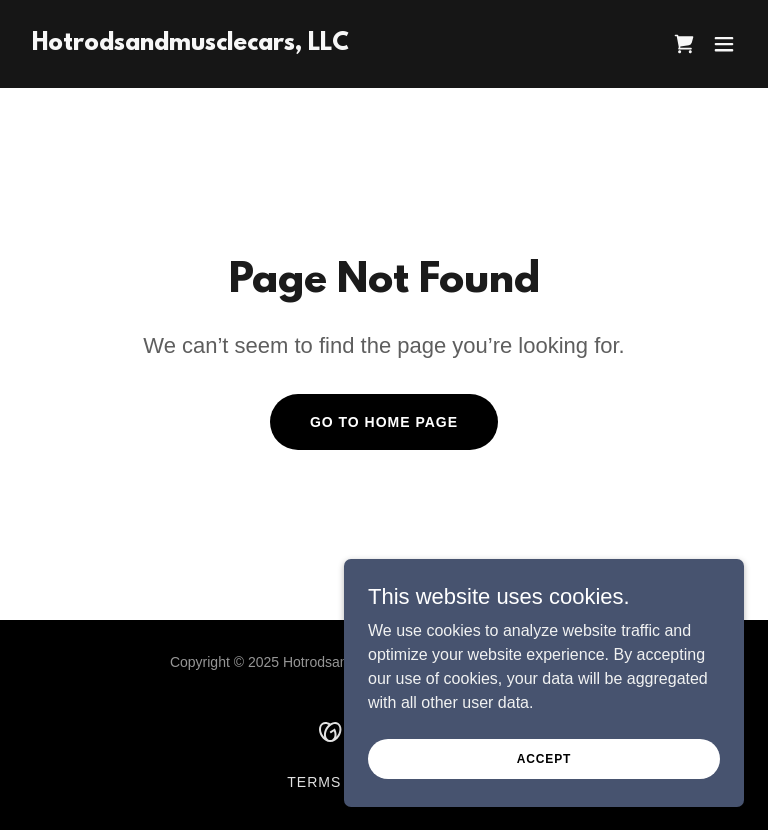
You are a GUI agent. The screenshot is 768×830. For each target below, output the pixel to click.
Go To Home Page (384, 422)
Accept (544, 758)
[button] (724, 44)
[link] (190, 44)
